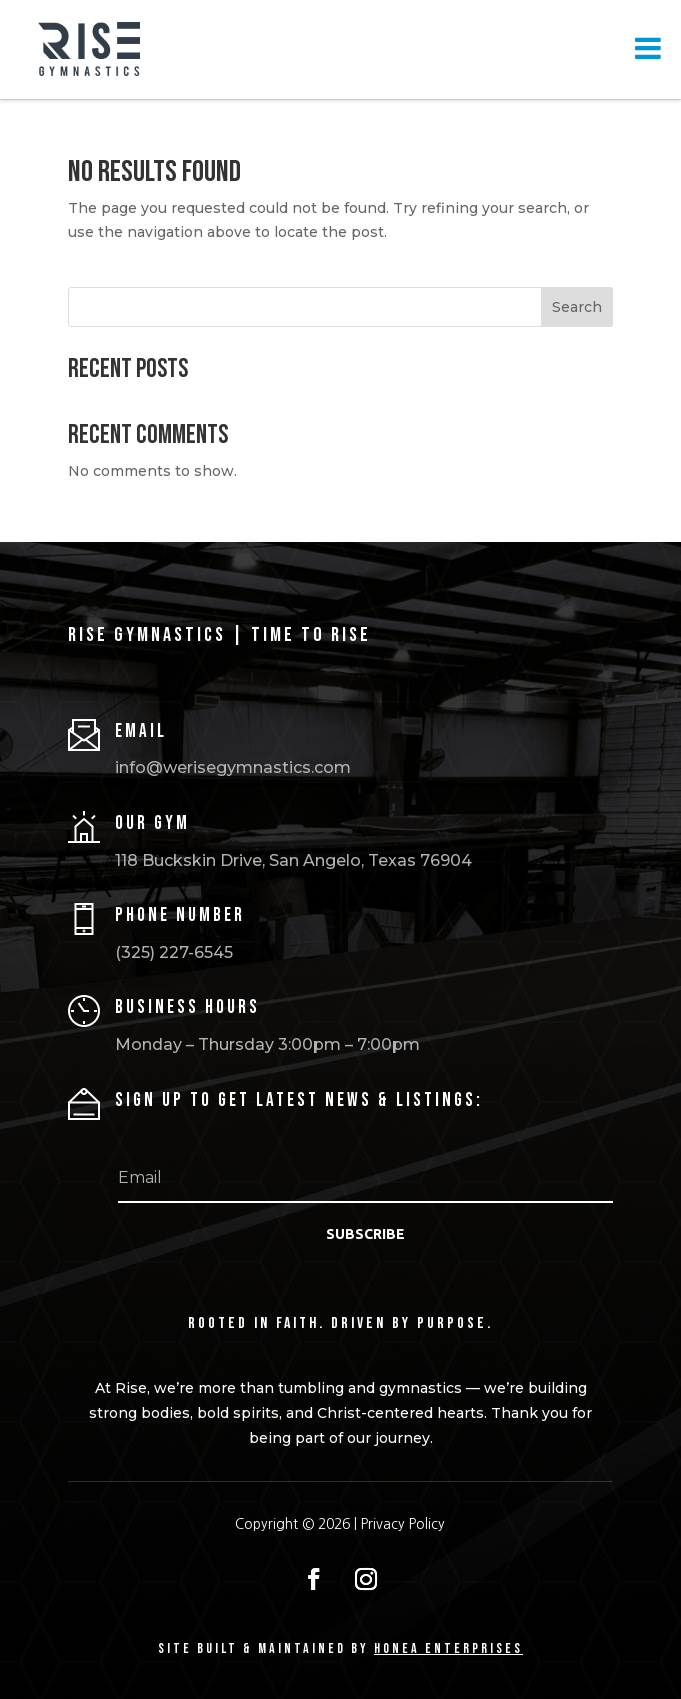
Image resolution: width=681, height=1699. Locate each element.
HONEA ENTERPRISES (448, 1648)
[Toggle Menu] (648, 48)
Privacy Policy (403, 1524)
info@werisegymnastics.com (233, 767)
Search (577, 307)
